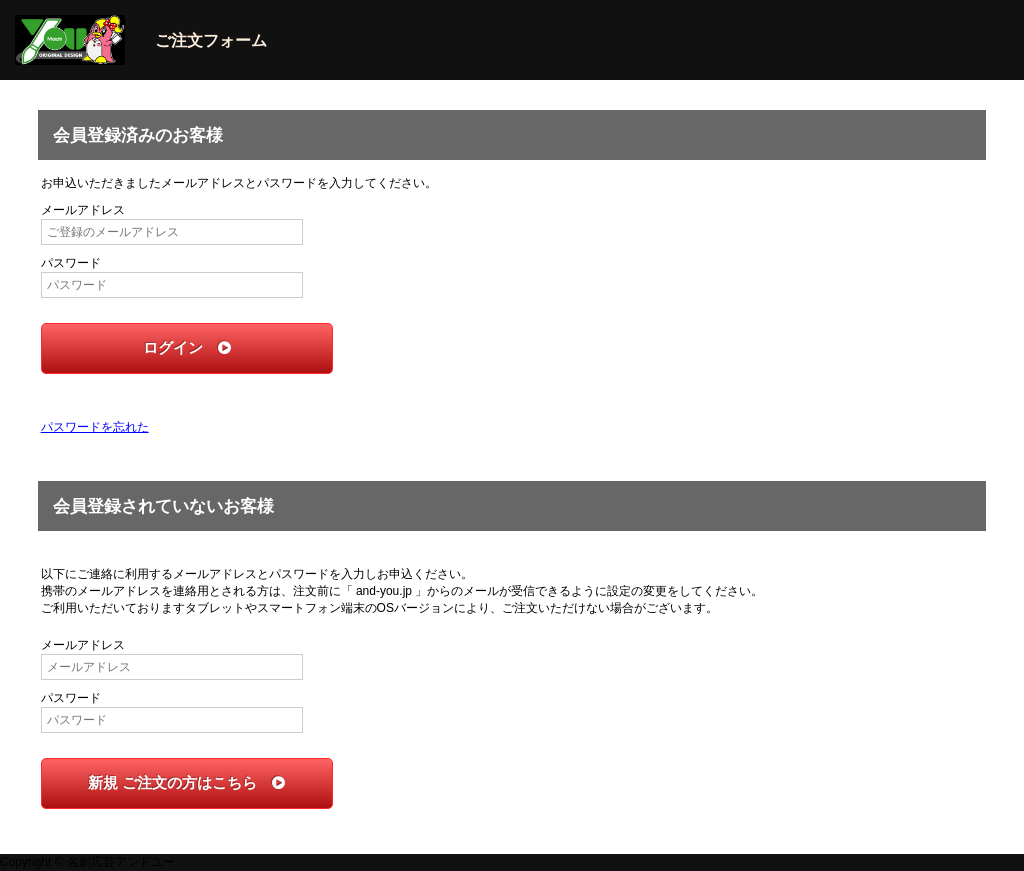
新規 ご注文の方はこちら (186, 782)
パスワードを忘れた (95, 427)
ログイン (187, 347)
